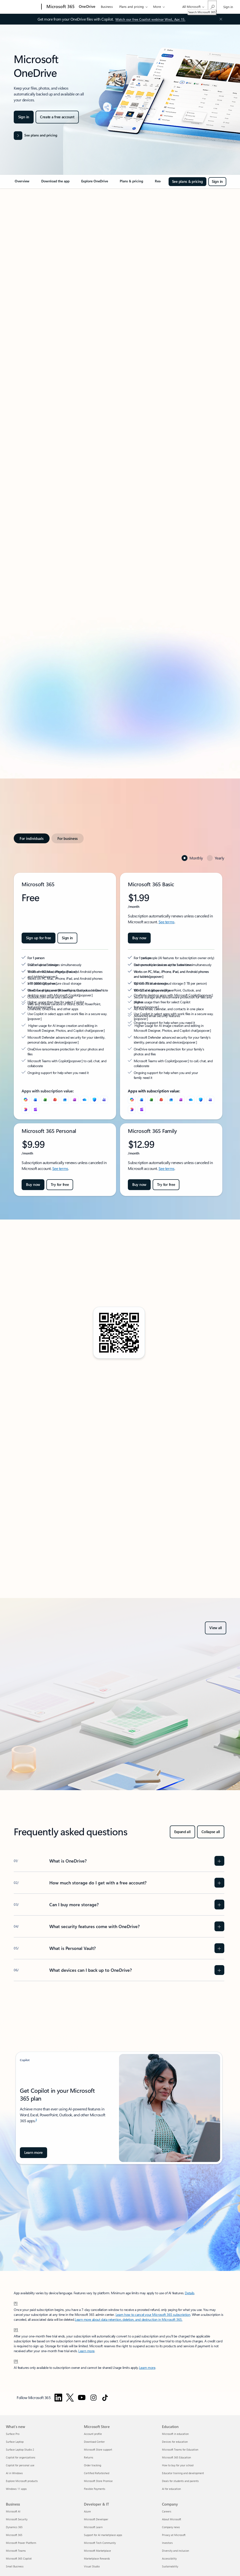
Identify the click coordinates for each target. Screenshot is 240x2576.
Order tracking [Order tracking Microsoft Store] (92, 2465)
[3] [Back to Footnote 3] (16, 2360)
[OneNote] (75, 1100)
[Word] (35, 1100)
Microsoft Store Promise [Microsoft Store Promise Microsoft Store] (98, 2481)
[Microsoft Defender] (94, 1100)
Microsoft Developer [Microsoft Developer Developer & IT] (96, 2519)
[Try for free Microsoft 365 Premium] (59, 1184)
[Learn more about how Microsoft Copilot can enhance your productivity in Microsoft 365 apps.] (33, 2152)
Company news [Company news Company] (171, 2527)
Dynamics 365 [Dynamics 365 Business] (14, 2527)
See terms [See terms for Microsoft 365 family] (166, 1168)
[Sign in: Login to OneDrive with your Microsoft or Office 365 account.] (217, 181)
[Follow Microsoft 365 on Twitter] (70, 2398)
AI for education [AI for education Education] (171, 2489)
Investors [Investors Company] (167, 2543)
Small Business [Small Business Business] (15, 2566)
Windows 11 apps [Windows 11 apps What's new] (16, 2489)
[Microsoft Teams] (104, 1100)
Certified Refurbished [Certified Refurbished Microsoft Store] (96, 2473)
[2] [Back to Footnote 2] (16, 2329)
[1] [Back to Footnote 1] (16, 2303)
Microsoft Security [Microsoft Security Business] (16, 2519)
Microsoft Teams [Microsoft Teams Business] (16, 2550)
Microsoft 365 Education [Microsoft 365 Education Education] (176, 2457)
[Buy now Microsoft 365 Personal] (33, 1184)
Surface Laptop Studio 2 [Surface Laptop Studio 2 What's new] (20, 2449)
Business (107, 6)
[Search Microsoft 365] (212, 6)
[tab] (32, 838)
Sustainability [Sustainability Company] (170, 2566)
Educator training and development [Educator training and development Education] (183, 2473)
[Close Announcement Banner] (219, 19)
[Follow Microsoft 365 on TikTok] (105, 2398)
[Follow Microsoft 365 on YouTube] (82, 2398)
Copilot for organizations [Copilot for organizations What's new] (20, 2457)
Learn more (86, 2350)
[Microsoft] (23, 6)
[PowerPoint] (55, 1100)
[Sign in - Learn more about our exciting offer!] (38, 938)
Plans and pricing (131, 6)
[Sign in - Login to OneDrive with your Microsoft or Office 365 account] (24, 117)
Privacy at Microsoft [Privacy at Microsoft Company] (174, 2535)
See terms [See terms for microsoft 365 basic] (166, 921)
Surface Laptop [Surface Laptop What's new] (15, 2441)
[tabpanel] (119, 1025)
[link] (22, 183)
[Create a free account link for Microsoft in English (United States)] (57, 117)
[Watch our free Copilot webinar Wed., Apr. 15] (150, 19)
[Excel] (45, 1100)
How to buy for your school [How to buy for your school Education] (178, 2465)
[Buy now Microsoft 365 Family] (139, 1184)
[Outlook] (65, 1100)
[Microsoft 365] (60, 6)
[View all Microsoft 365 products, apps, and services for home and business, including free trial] (215, 1628)
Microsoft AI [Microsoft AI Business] (13, 2511)
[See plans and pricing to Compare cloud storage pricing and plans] (35, 135)
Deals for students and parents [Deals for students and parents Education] (180, 2481)
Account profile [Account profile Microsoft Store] (93, 2434)
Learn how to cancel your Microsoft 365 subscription (153, 2314)
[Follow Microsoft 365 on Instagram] (93, 2398)
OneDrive (87, 6)
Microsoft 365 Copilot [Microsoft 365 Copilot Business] (19, 2558)
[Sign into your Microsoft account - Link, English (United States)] (67, 938)
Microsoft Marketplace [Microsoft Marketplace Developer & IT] (97, 2550)
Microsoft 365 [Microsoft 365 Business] (14, 2535)
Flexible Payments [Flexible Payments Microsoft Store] (94, 2489)
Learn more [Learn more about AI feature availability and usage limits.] (147, 2367)
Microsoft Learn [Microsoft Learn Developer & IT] (93, 2527)
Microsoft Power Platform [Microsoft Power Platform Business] (21, 2543)
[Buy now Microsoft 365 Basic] (139, 938)
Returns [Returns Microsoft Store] (88, 2457)
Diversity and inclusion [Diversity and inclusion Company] (175, 2550)
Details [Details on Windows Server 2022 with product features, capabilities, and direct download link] (189, 2293)
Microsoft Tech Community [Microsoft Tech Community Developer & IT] (100, 2543)
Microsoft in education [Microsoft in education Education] (175, 2434)
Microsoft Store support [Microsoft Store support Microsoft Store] (98, 2449)
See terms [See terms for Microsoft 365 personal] (60, 1168)
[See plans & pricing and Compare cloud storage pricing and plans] (187, 181)
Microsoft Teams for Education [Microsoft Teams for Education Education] (180, 2449)
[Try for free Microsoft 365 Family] (166, 1184)
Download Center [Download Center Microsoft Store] (94, 2441)
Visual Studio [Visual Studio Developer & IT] (92, 2566)
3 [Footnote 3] (36, 2119)
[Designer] (25, 1110)
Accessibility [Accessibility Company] (169, 2558)
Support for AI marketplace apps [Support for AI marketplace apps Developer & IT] (103, 2535)
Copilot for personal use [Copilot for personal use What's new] (20, 2465)
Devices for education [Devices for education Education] (175, 2441)
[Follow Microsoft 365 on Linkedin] (58, 2398)
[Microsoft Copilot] (25, 1100)
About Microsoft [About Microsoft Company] (171, 2519)
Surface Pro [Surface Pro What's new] (12, 2434)
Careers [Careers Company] (166, 2511)
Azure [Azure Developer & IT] (87, 2511)
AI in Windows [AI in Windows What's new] (14, 2473)
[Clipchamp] (35, 1110)
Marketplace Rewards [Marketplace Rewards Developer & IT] (97, 2558)
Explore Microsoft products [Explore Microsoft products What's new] (22, 2481)
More (157, 6)
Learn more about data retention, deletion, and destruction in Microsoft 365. (128, 2319)
